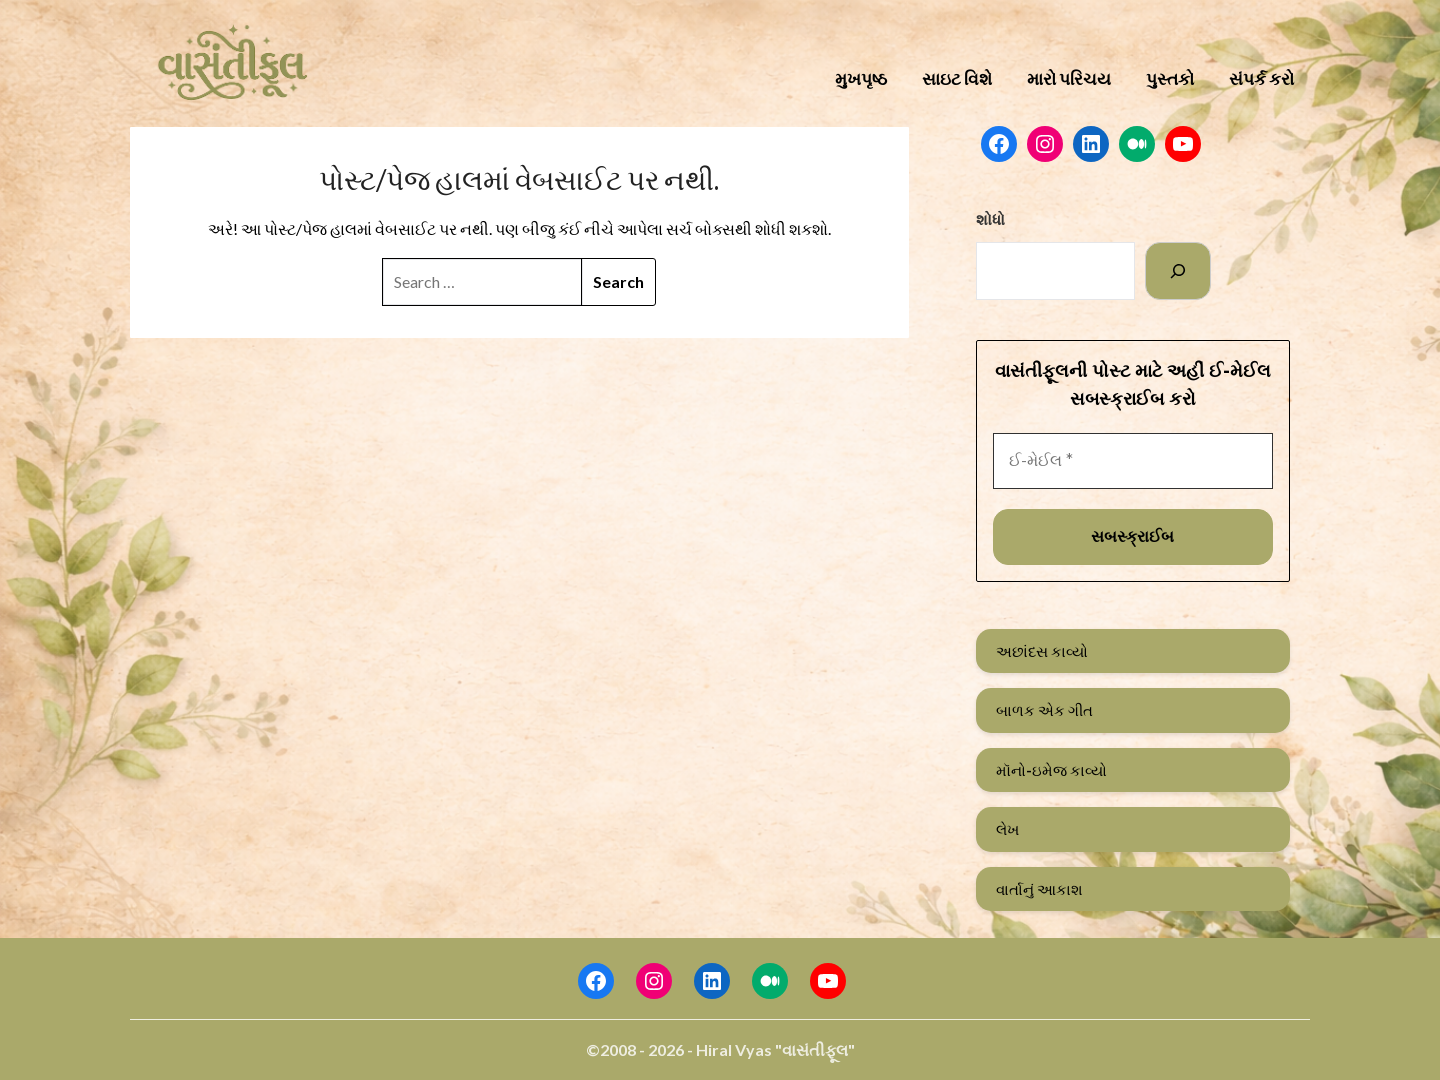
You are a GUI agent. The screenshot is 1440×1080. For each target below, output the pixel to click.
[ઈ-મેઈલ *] (1133, 461)
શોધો (990, 219)
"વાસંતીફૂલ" (815, 1049)
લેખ (1007, 829)
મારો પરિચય (1069, 78)
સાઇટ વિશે (957, 78)
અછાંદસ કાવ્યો (1042, 651)
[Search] (1178, 271)
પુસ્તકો (1170, 78)
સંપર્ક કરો (1261, 78)
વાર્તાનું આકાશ (1039, 889)
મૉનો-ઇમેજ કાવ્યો (1051, 770)
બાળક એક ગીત (1044, 710)
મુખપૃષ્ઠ (861, 78)
